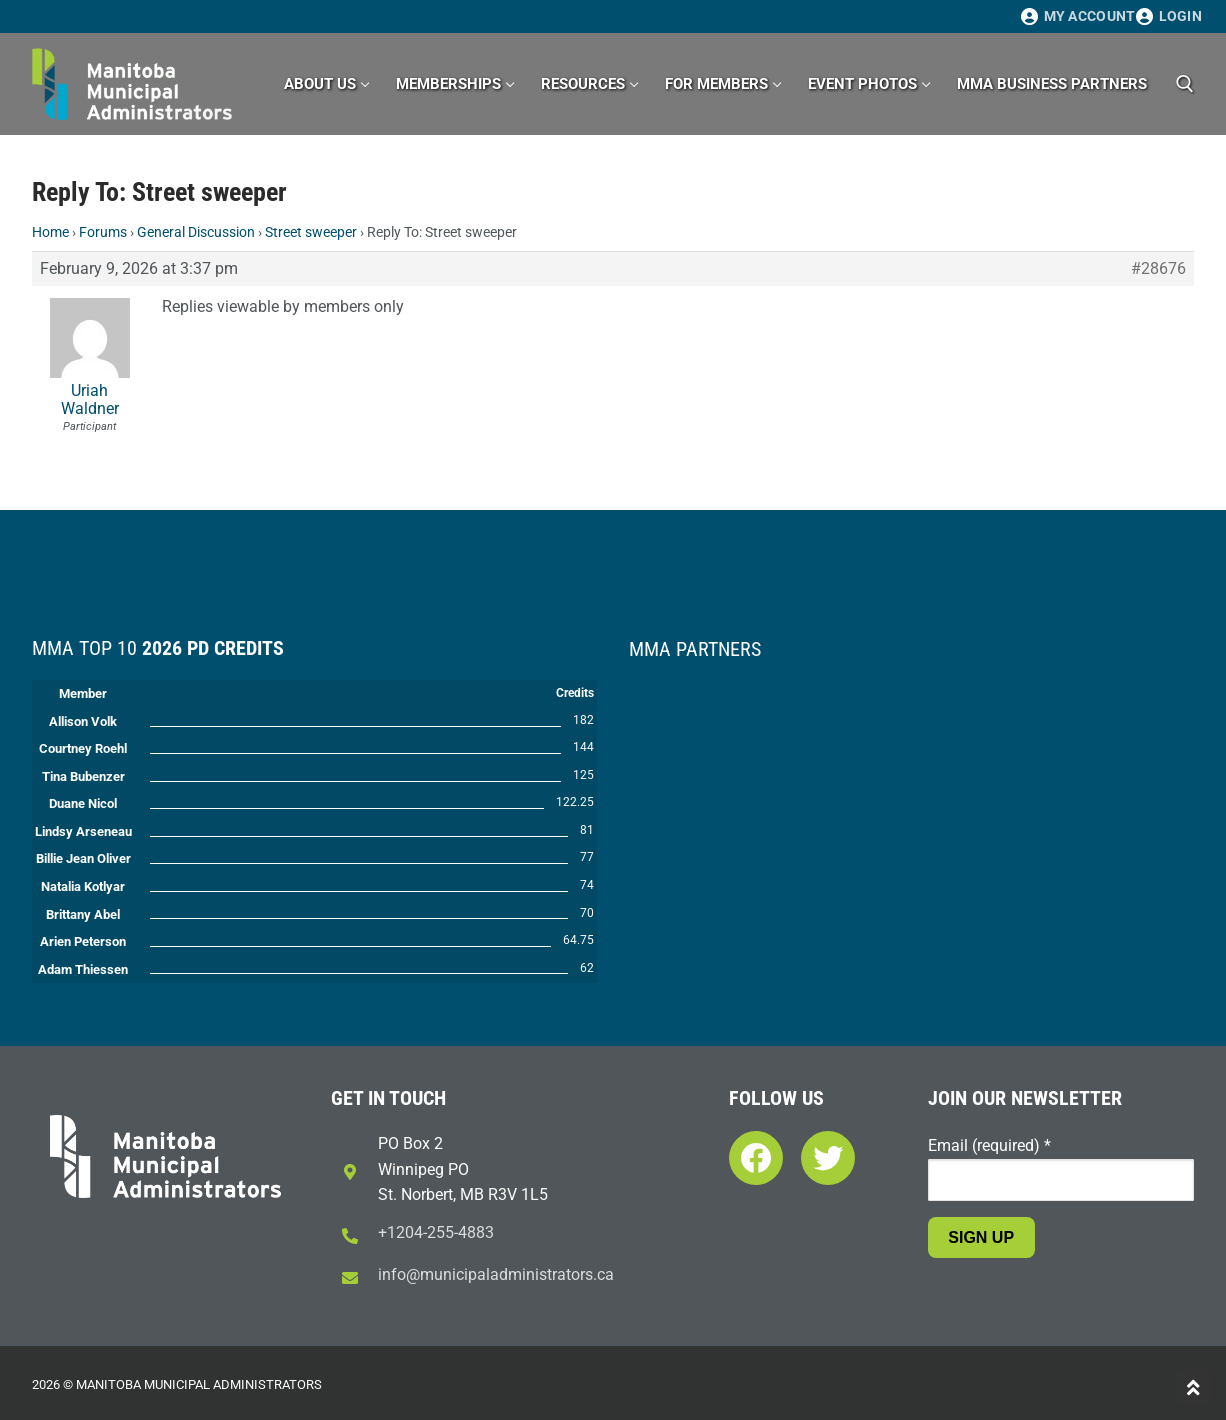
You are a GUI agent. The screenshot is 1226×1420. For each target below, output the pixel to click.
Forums (103, 232)
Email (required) (989, 1145)
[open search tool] (1185, 84)
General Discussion (196, 232)
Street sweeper (311, 232)
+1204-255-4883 (436, 1232)
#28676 (1158, 269)
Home (50, 232)
